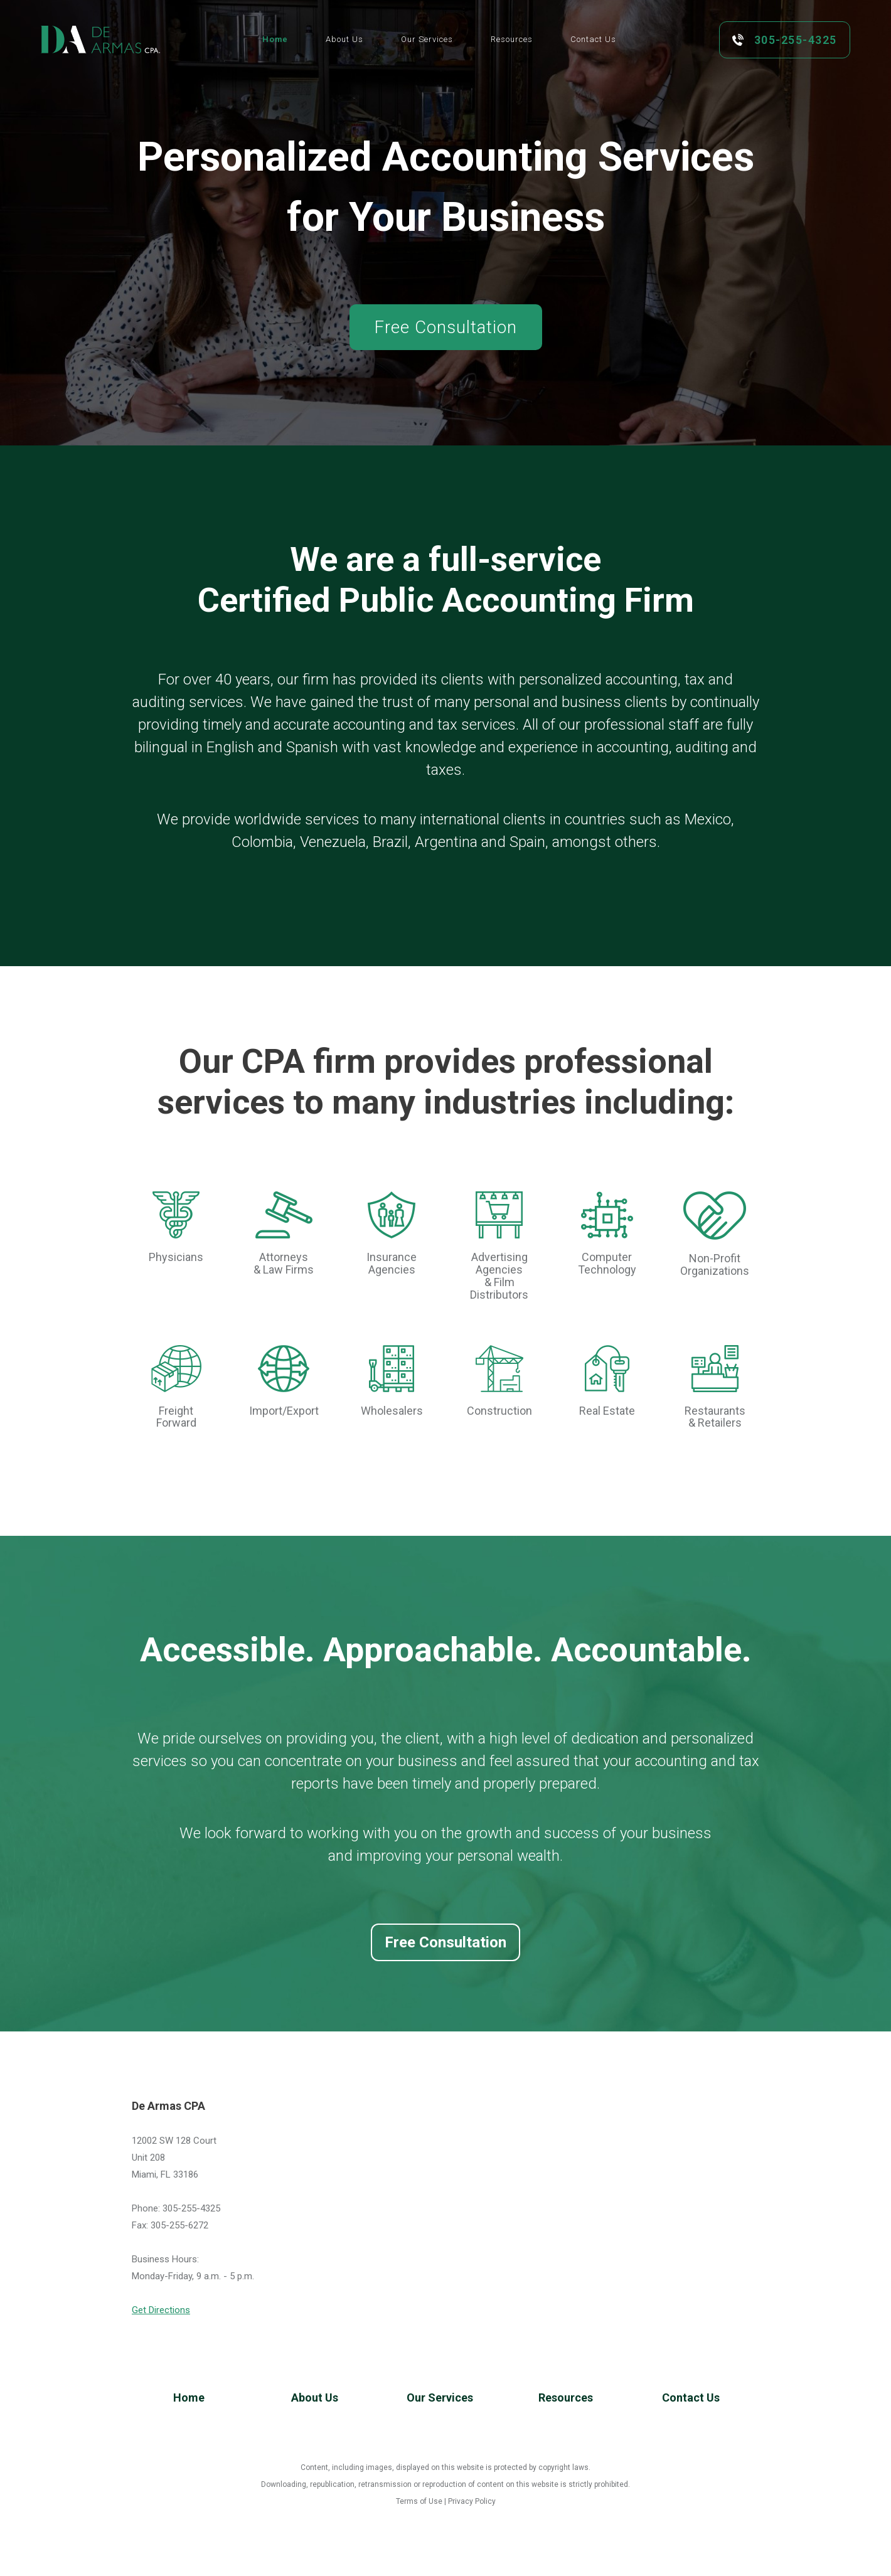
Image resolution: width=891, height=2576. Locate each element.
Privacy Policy (472, 2501)
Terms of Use (419, 2501)
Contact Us (691, 2397)
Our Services (440, 2397)
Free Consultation (445, 1942)
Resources (565, 2397)
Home (189, 2397)
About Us (314, 2397)
